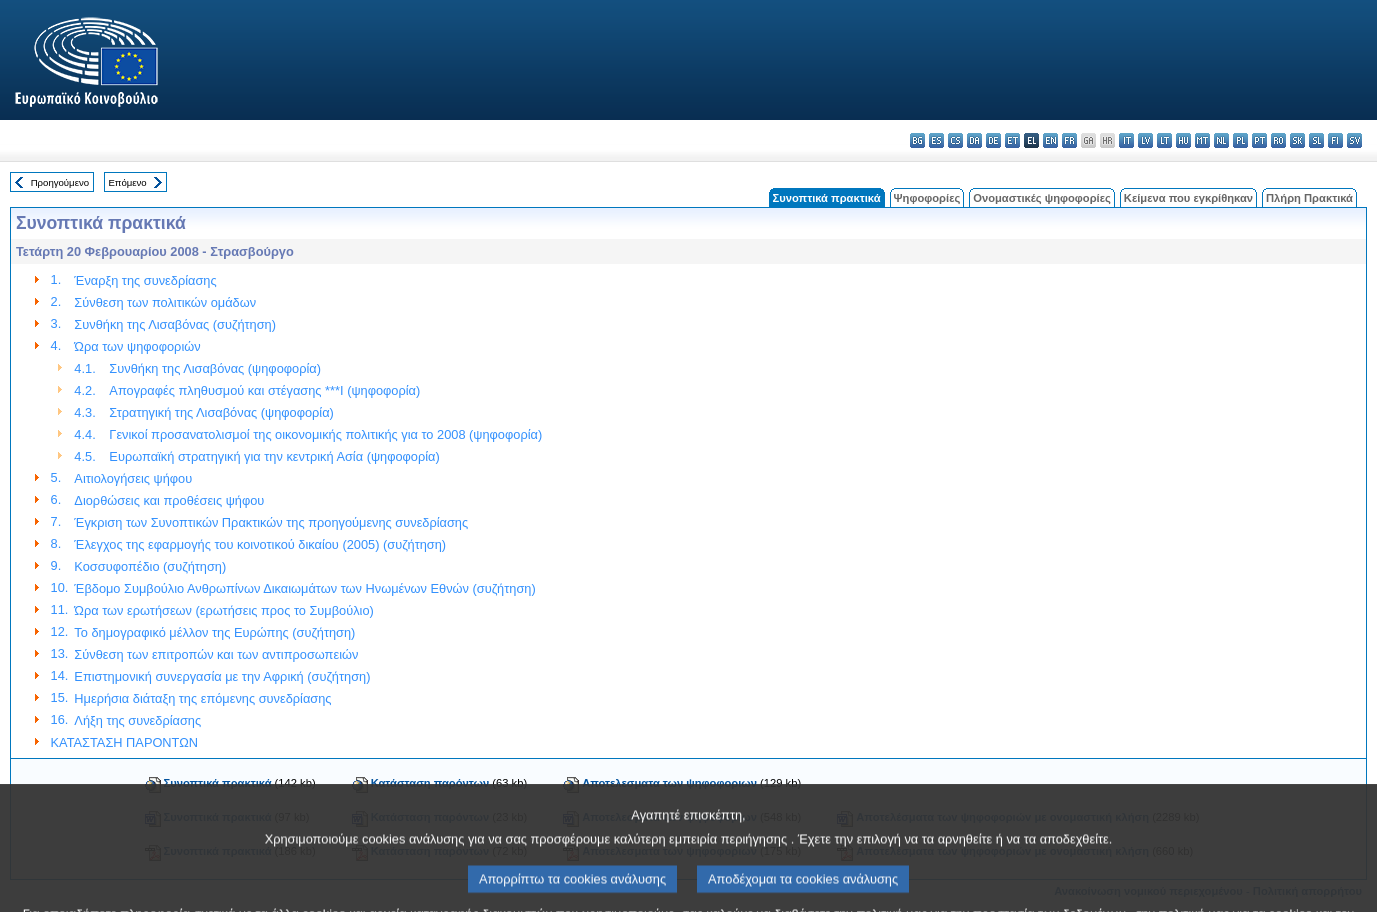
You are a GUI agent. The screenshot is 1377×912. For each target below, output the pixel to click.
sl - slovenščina (1316, 140)
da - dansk (974, 140)
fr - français (1069, 140)
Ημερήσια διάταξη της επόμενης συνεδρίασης (202, 698)
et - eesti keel (1012, 140)
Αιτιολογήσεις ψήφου (133, 478)
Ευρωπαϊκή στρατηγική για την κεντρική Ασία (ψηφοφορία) (274, 456)
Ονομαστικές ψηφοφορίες (1042, 198)
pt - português (1259, 140)
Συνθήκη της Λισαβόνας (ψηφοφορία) (215, 368)
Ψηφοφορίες (927, 198)
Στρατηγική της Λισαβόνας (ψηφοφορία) (221, 412)
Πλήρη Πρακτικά (1309, 198)
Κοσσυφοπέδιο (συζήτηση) (150, 566)
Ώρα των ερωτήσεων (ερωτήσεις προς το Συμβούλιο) (223, 610)
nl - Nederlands (1221, 140)
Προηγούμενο (60, 182)
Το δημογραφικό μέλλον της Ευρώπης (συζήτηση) (214, 632)
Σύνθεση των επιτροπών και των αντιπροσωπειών (216, 654)
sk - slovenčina (1297, 140)
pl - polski (1240, 140)
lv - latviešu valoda (1145, 140)
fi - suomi (1335, 140)
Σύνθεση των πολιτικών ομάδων (165, 302)
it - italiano (1126, 140)
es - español (936, 140)
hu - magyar (1183, 140)
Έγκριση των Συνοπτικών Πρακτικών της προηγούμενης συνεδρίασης (271, 522)
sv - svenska (1354, 140)
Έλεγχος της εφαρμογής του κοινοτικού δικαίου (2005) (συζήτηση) (260, 544)
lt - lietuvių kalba (1164, 140)
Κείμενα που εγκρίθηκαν (1188, 198)
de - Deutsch (993, 140)
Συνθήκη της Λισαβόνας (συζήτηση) (175, 324)
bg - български (917, 140)
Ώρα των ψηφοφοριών (137, 346)
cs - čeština (955, 140)
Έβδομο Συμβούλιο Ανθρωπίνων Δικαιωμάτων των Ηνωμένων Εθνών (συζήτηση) (304, 588)
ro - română (1278, 140)
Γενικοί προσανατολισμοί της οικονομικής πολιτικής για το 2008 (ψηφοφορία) (325, 434)
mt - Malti (1202, 140)
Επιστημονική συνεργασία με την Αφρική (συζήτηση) (222, 676)
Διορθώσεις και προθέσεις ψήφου (169, 500)
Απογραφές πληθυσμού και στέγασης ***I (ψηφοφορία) (264, 390)
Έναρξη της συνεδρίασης (145, 280)
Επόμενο (127, 182)
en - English (1050, 140)
